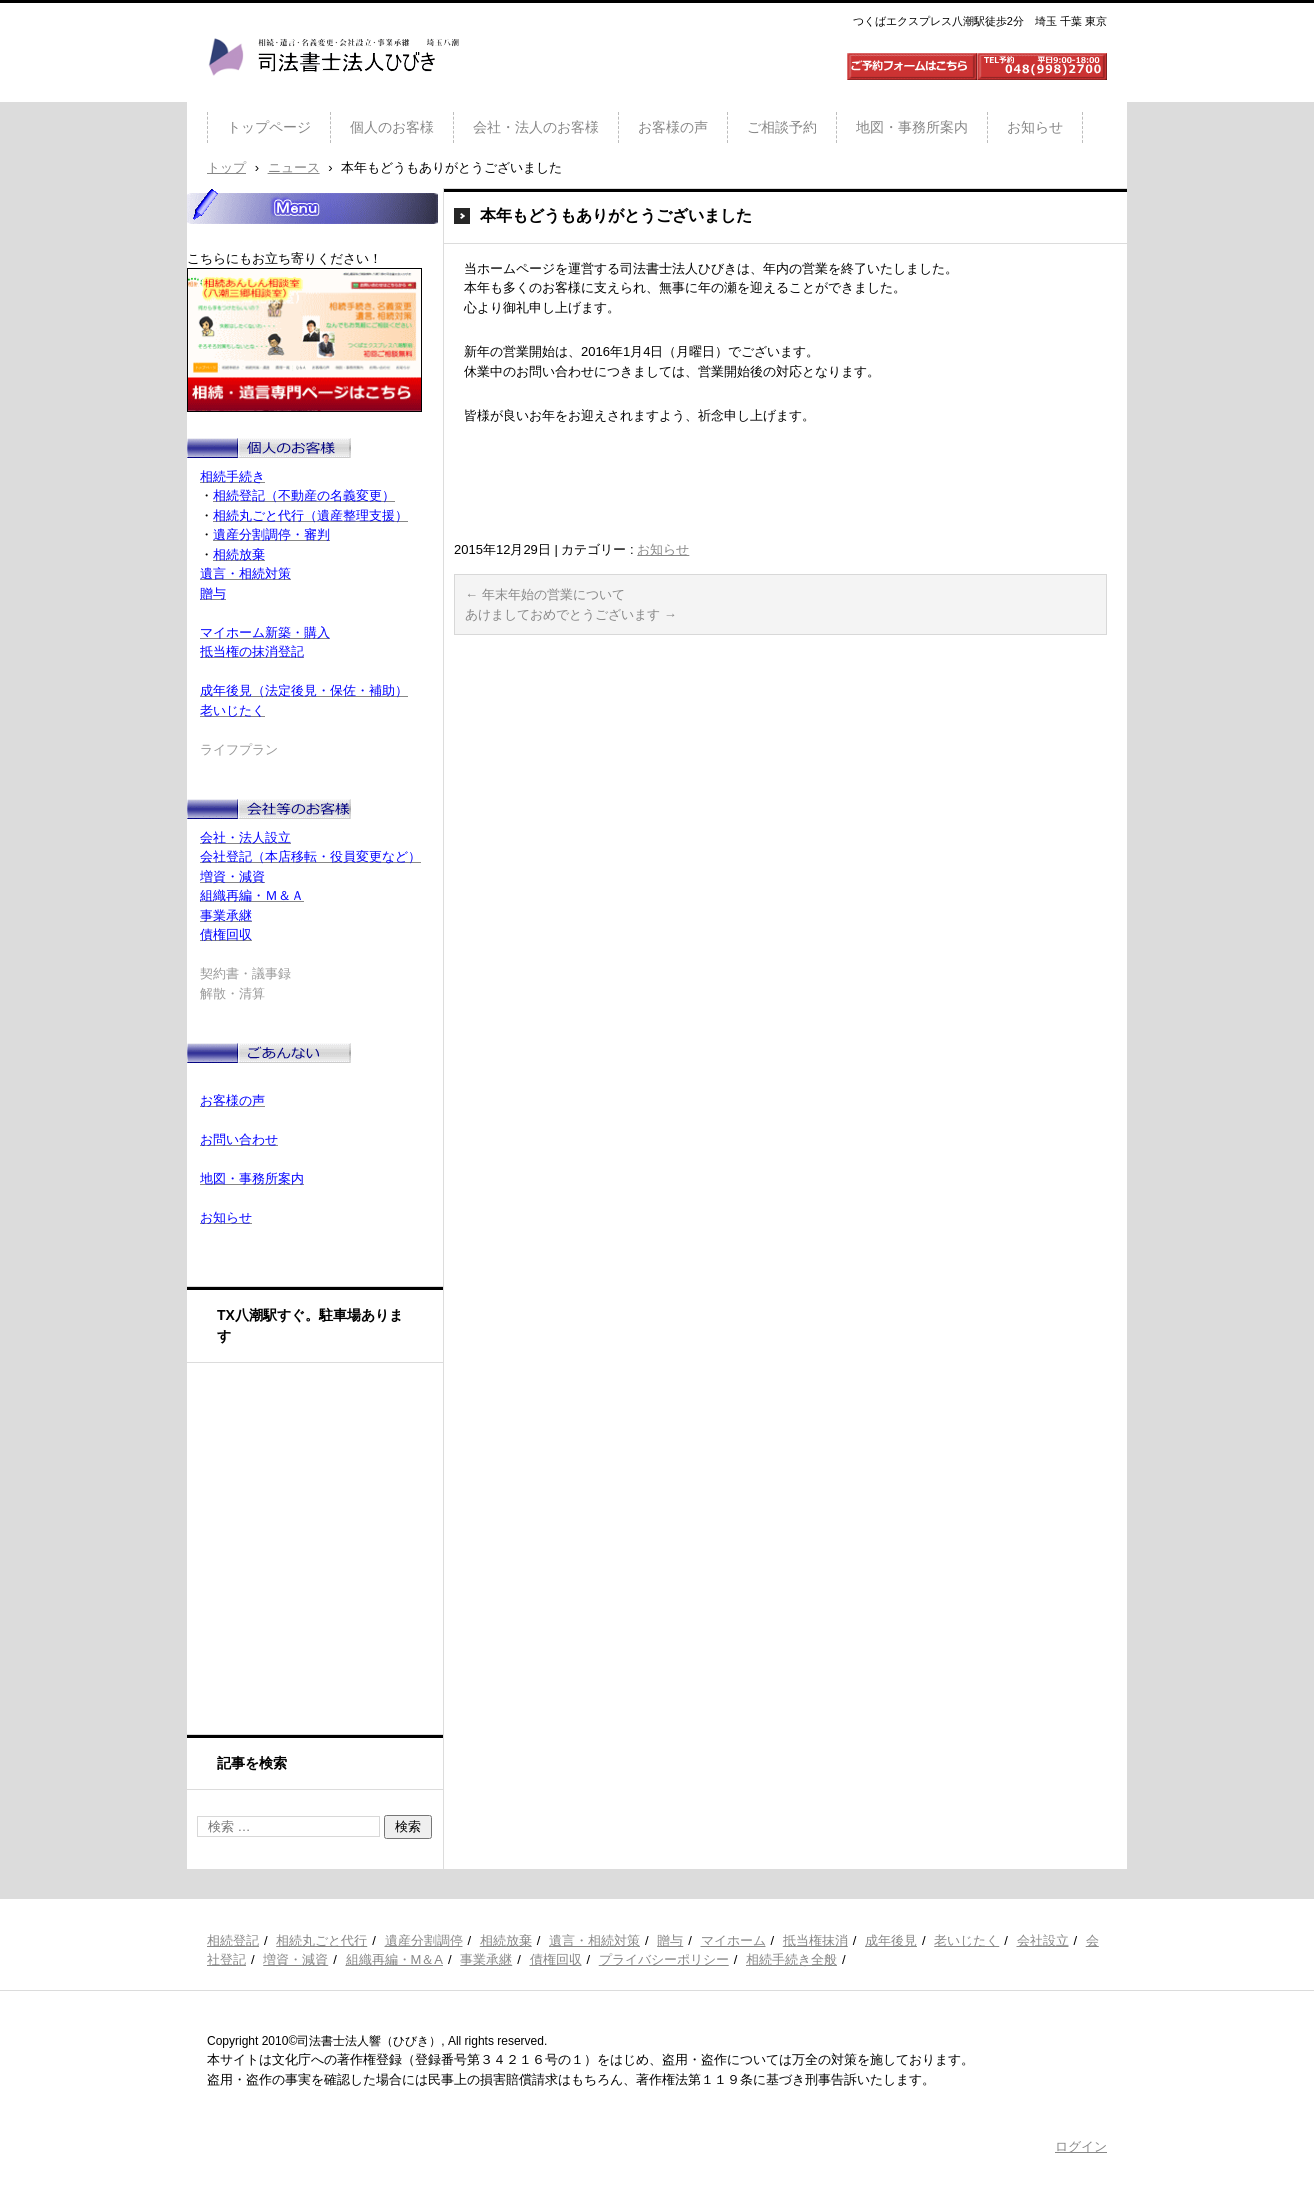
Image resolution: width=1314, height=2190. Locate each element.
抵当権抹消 (815, 1940)
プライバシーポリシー (664, 1959)
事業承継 (486, 1959)
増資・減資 (295, 1959)
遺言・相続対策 (594, 1940)
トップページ (269, 127)
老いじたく (966, 1940)
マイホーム (733, 1940)
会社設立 (1043, 1940)
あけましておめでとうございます (571, 614)
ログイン (1081, 2146)
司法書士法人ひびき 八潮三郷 (333, 94)
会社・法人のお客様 (536, 127)
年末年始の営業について (545, 594)
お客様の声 (673, 127)
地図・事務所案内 (912, 127)
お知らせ (1035, 127)
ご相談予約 (782, 127)
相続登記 (233, 1940)
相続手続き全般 (791, 1959)
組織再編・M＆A (395, 1959)
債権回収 (556, 1959)
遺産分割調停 (424, 1940)
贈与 (670, 1940)
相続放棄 (506, 1940)
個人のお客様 (392, 127)
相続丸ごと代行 (321, 1940)
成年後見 (891, 1940)
